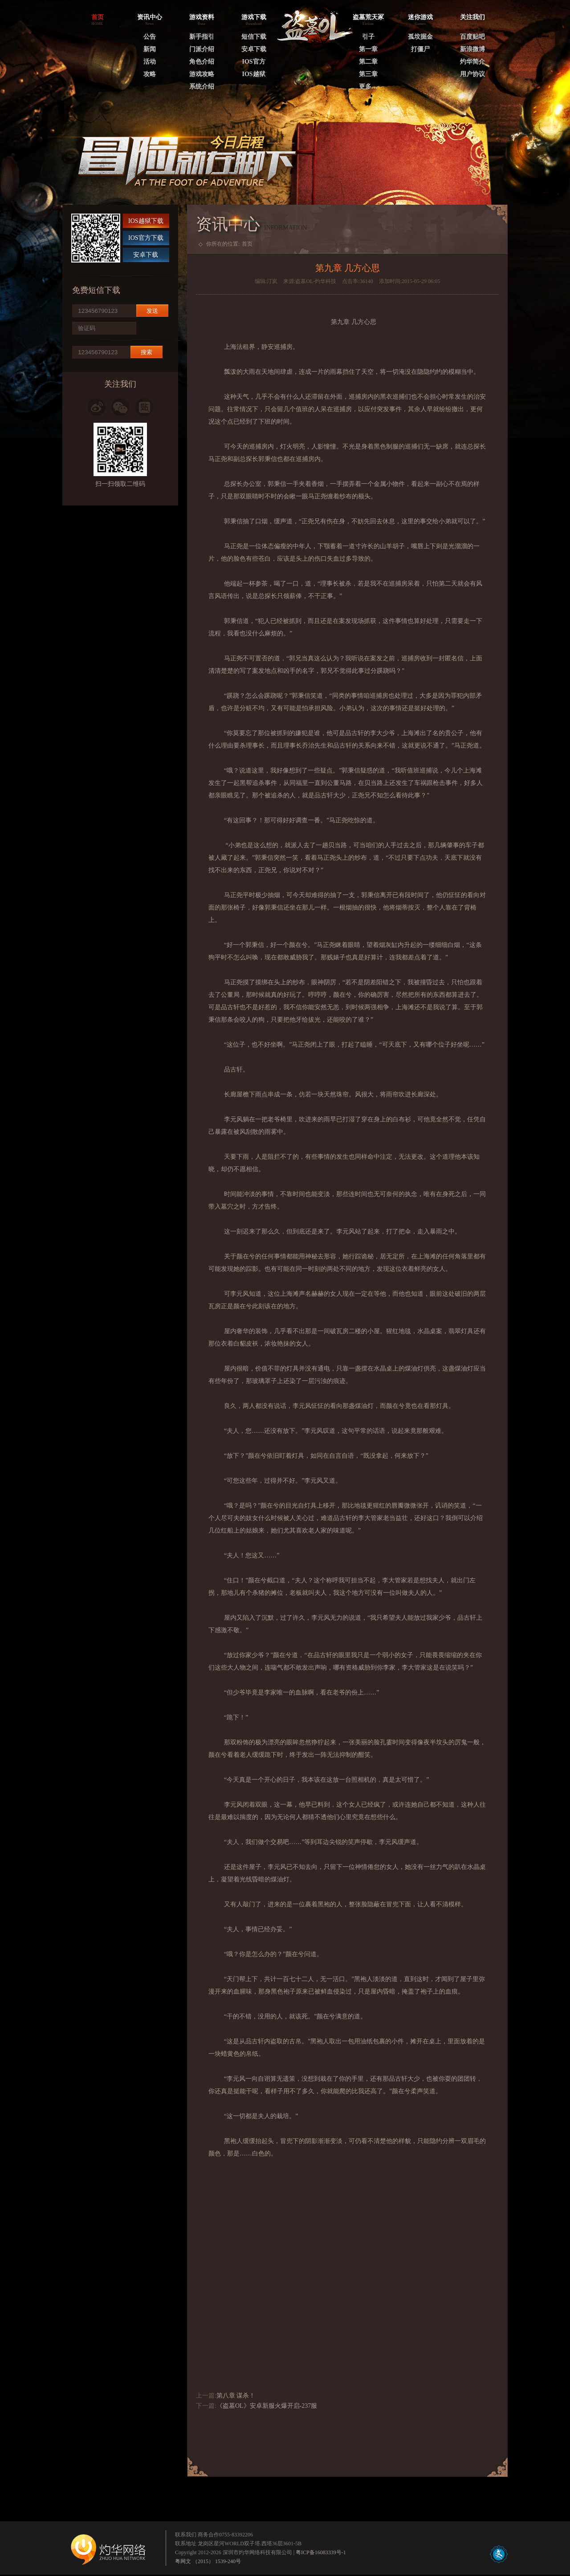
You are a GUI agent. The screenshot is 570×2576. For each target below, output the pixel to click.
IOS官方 (253, 61)
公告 (149, 36)
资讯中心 (149, 17)
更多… (368, 86)
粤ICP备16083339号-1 (321, 2552)
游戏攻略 (201, 74)
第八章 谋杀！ (236, 2395)
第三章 (368, 74)
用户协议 (472, 74)
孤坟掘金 (420, 36)
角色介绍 (201, 61)
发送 (152, 310)
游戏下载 (253, 17)
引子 (368, 36)
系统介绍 (201, 86)
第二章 (368, 61)
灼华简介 (472, 61)
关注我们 (472, 17)
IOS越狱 (253, 74)
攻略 (149, 74)
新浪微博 (472, 49)
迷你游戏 (420, 17)
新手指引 (201, 36)
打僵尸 (420, 49)
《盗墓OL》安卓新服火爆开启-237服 (266, 2405)
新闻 (149, 49)
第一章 (368, 49)
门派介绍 (201, 49)
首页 (247, 244)
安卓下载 (253, 49)
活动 (149, 61)
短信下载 (253, 36)
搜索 (146, 352)
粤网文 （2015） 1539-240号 (208, 2561)
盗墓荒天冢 (368, 17)
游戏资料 (201, 17)
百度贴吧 (472, 36)
